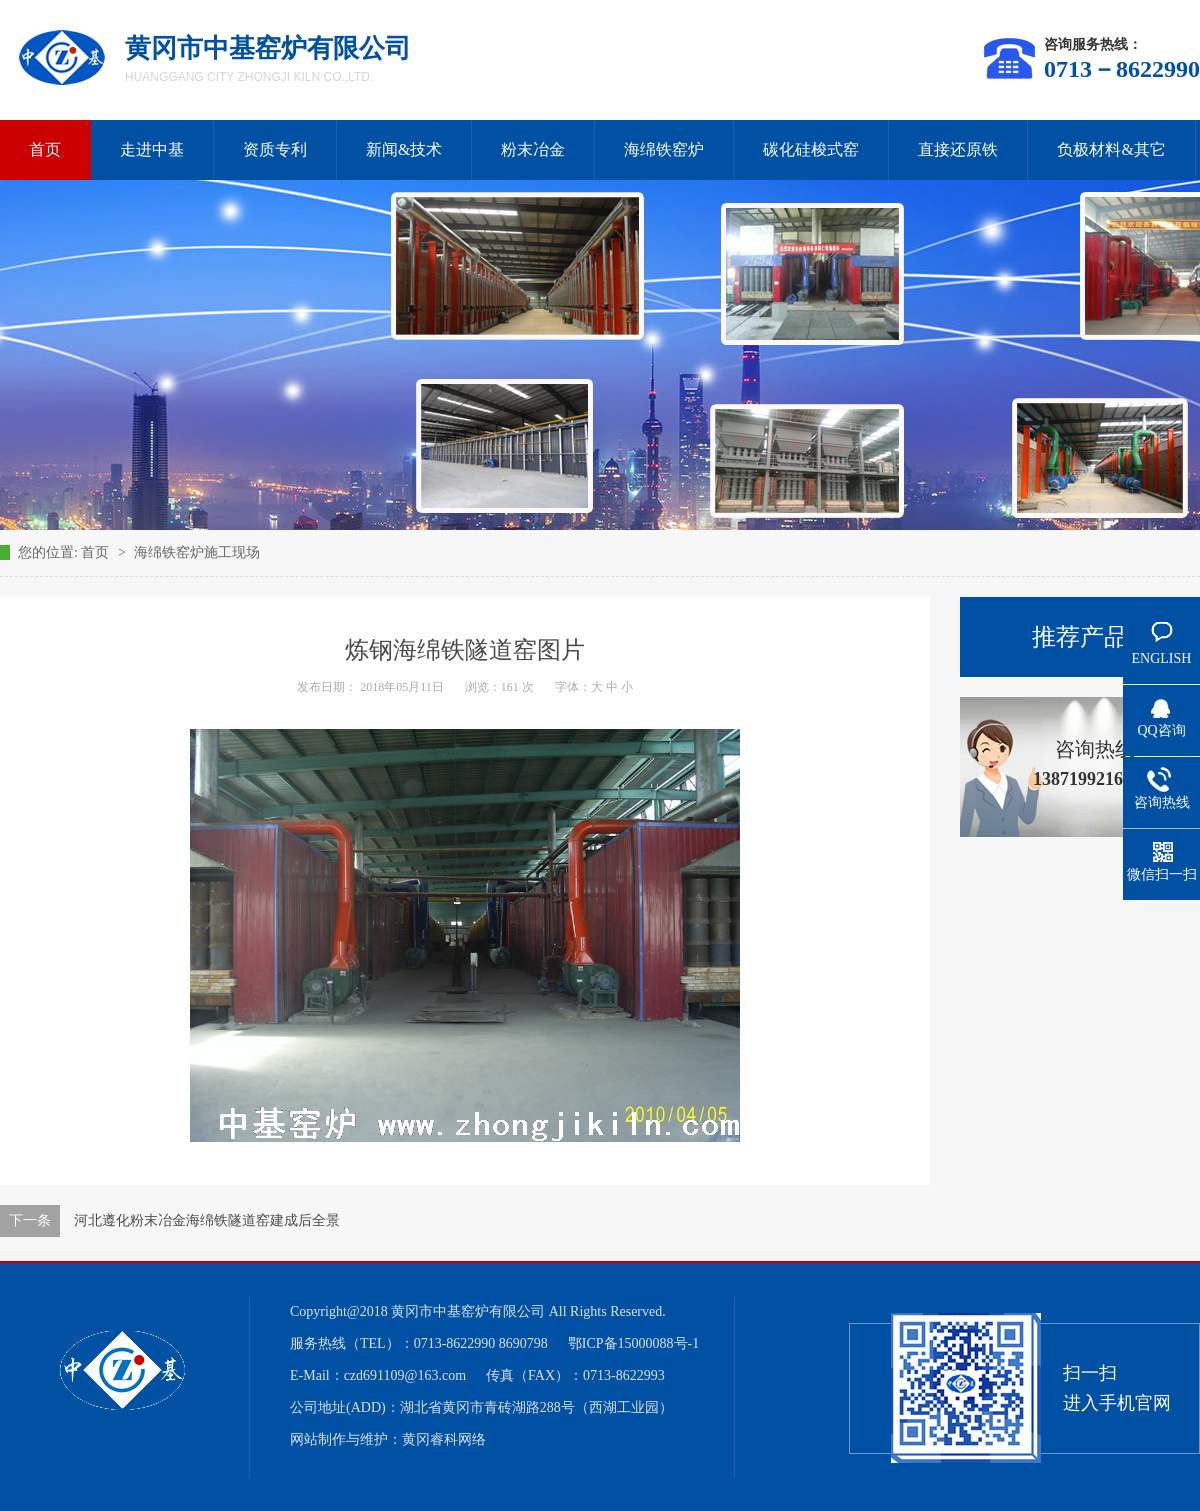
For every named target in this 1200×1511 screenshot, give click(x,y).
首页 (97, 552)
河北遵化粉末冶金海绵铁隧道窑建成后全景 (207, 1220)
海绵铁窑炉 (664, 149)
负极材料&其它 (1111, 149)
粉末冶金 (533, 149)
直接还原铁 (958, 149)
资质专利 (275, 149)
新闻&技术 (404, 149)
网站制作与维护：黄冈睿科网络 (388, 1439)
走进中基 (152, 149)
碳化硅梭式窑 (811, 149)
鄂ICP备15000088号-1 (633, 1343)
